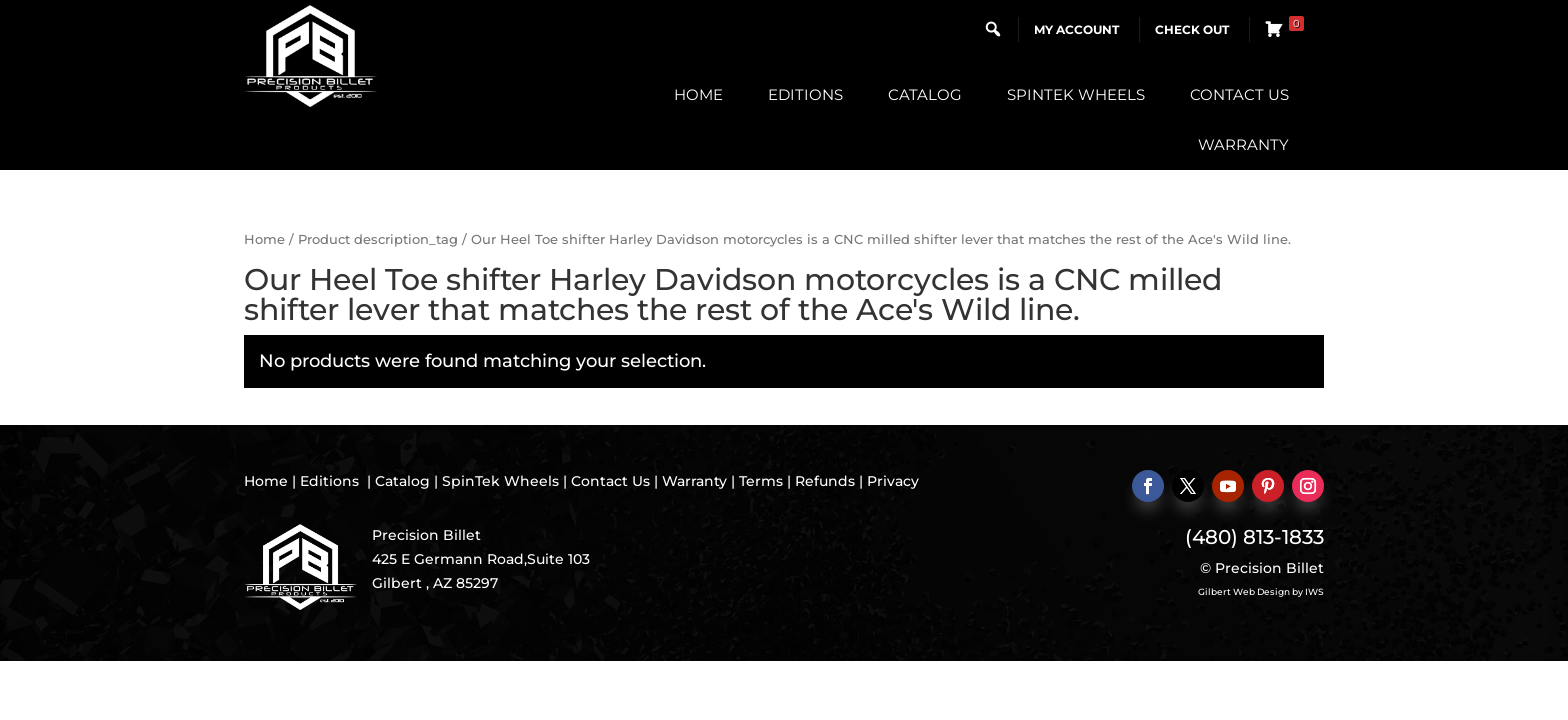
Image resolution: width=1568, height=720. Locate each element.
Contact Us (1239, 94)
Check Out (1192, 29)
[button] (993, 29)
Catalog (925, 94)
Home (698, 94)
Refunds (825, 481)
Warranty (1243, 144)
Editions (805, 94)
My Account (1076, 29)
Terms (761, 481)
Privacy (893, 481)
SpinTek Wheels (1076, 94)
